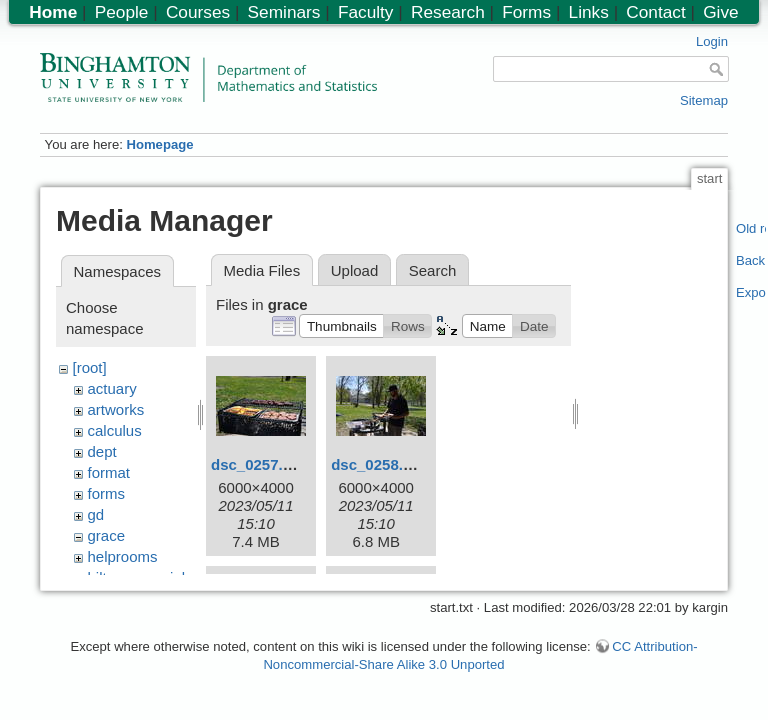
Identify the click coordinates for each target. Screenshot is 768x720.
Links (589, 12)
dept (102, 451)
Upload (355, 270)
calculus (115, 430)
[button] (341, 326)
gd (96, 514)
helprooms (123, 556)
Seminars (284, 12)
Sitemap (704, 100)
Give (720, 12)
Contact (655, 12)
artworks (116, 409)
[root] (90, 367)
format (109, 472)
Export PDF (751, 292)
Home (53, 12)
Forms (526, 12)
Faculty (366, 12)
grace (107, 535)
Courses (198, 12)
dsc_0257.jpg (258, 464)
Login (712, 41)
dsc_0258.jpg (378, 464)
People (122, 12)
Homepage (159, 144)
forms (107, 493)
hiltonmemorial (137, 577)
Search (433, 270)
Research (448, 12)
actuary (112, 388)
